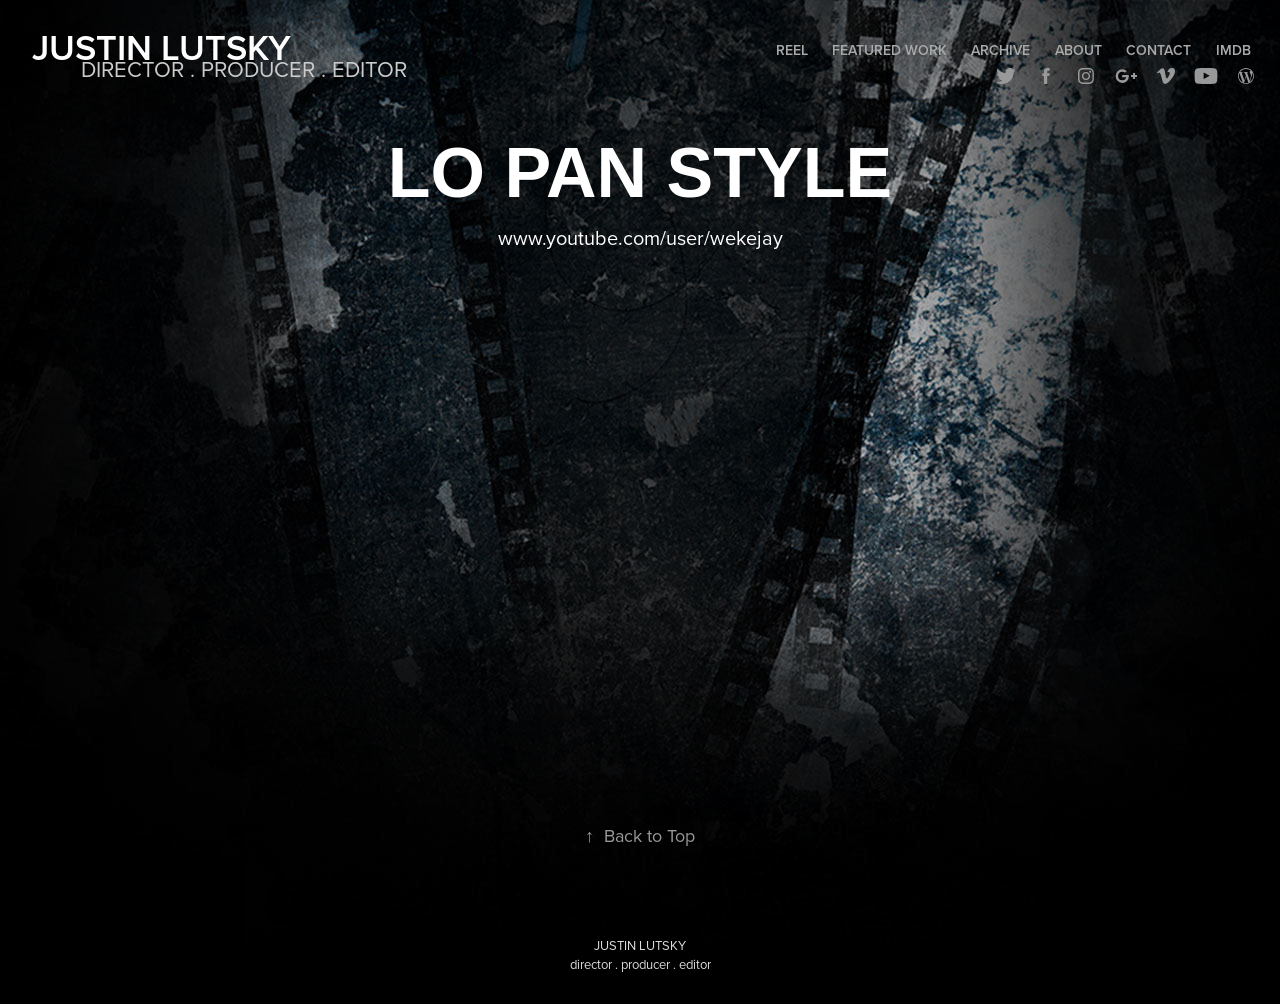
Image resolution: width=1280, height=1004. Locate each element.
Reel (792, 50)
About (1078, 50)
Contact (1158, 50)
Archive (1000, 50)
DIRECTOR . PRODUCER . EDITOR (244, 68)
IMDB (1233, 50)
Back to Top (640, 835)
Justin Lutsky (161, 47)
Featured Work (889, 50)
